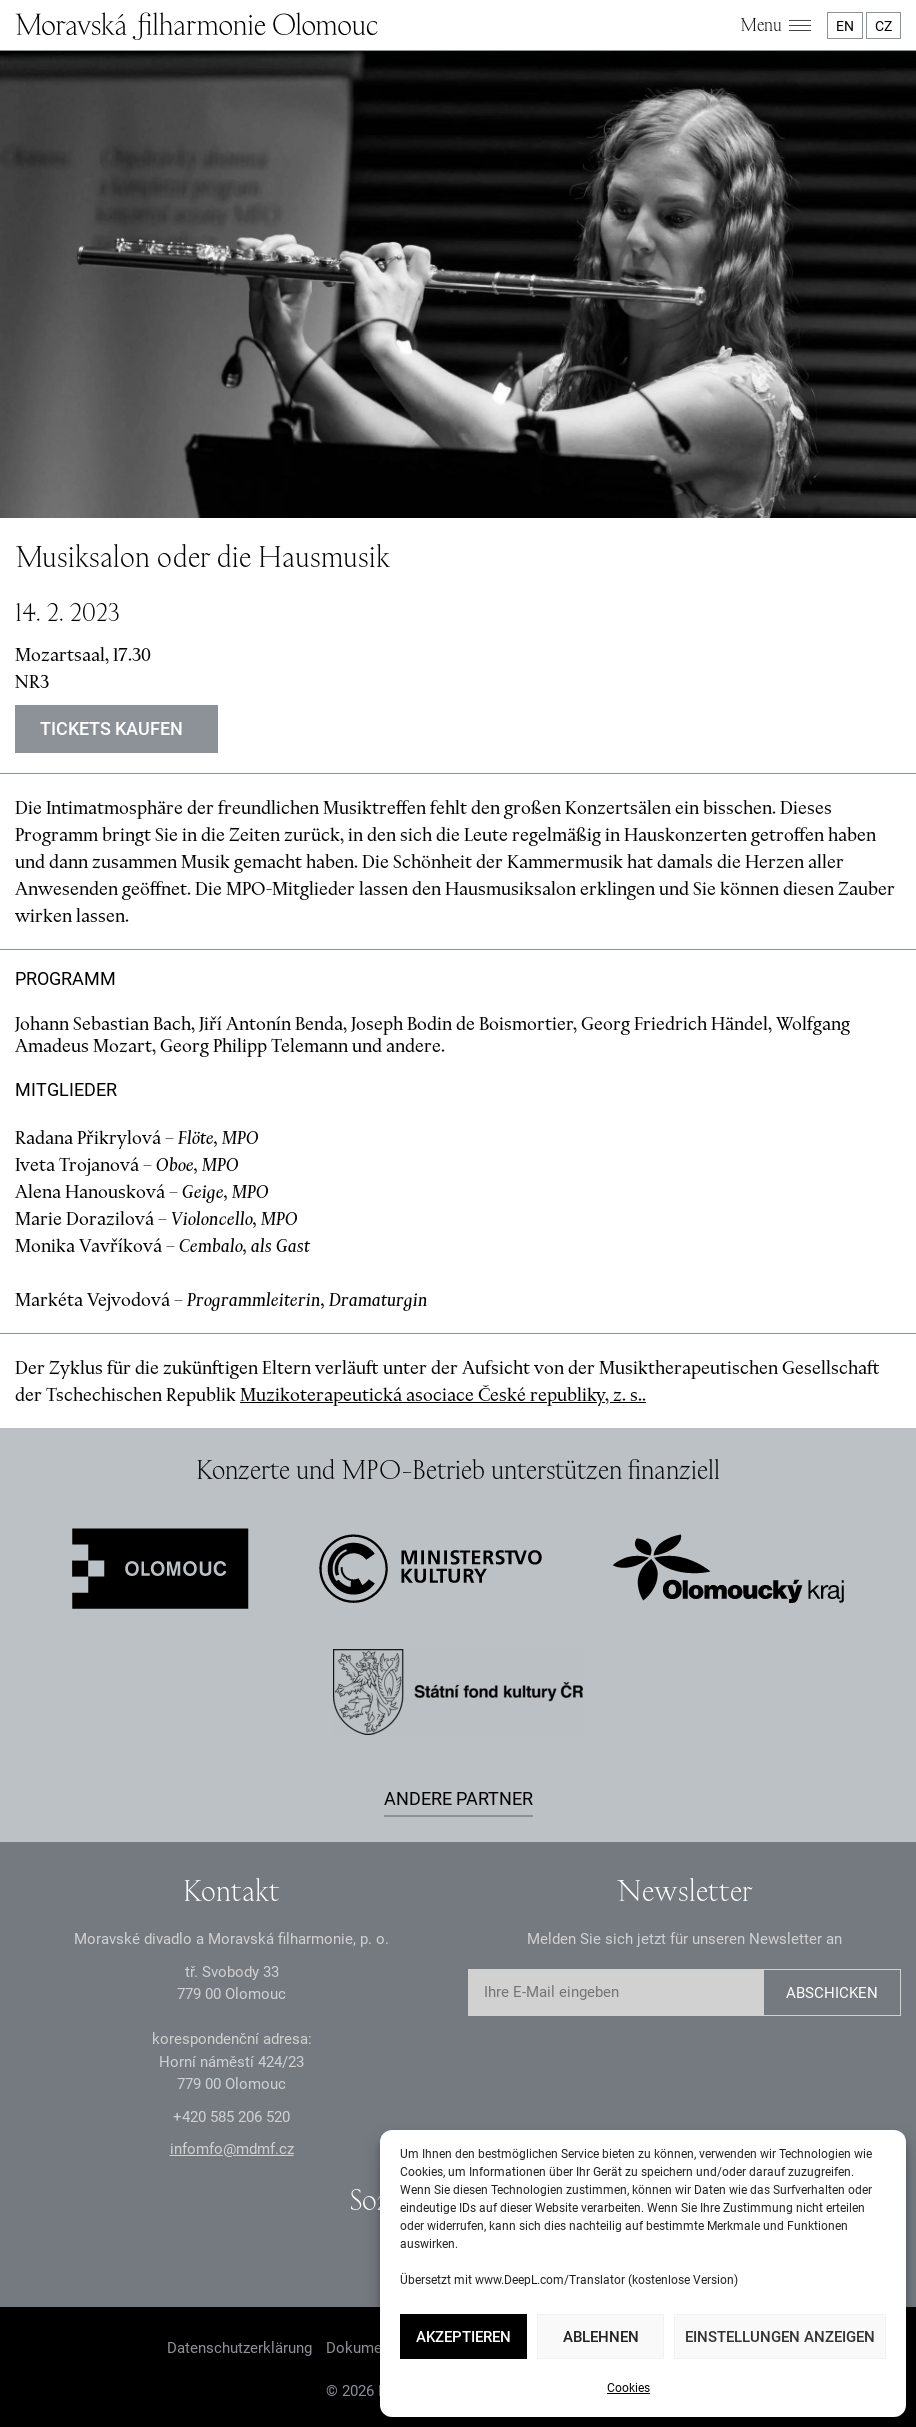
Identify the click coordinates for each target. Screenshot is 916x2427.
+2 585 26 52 (231, 2117)
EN (845, 26)
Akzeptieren (463, 2337)
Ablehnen (601, 2337)
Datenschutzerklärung (239, 2348)
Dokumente (364, 2348)
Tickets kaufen (111, 728)
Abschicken (832, 1993)
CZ (883, 26)
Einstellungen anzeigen (780, 2337)
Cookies (628, 2388)
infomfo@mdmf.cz (232, 2149)
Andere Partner (458, 1798)
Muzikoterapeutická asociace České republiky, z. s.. (443, 1394)
